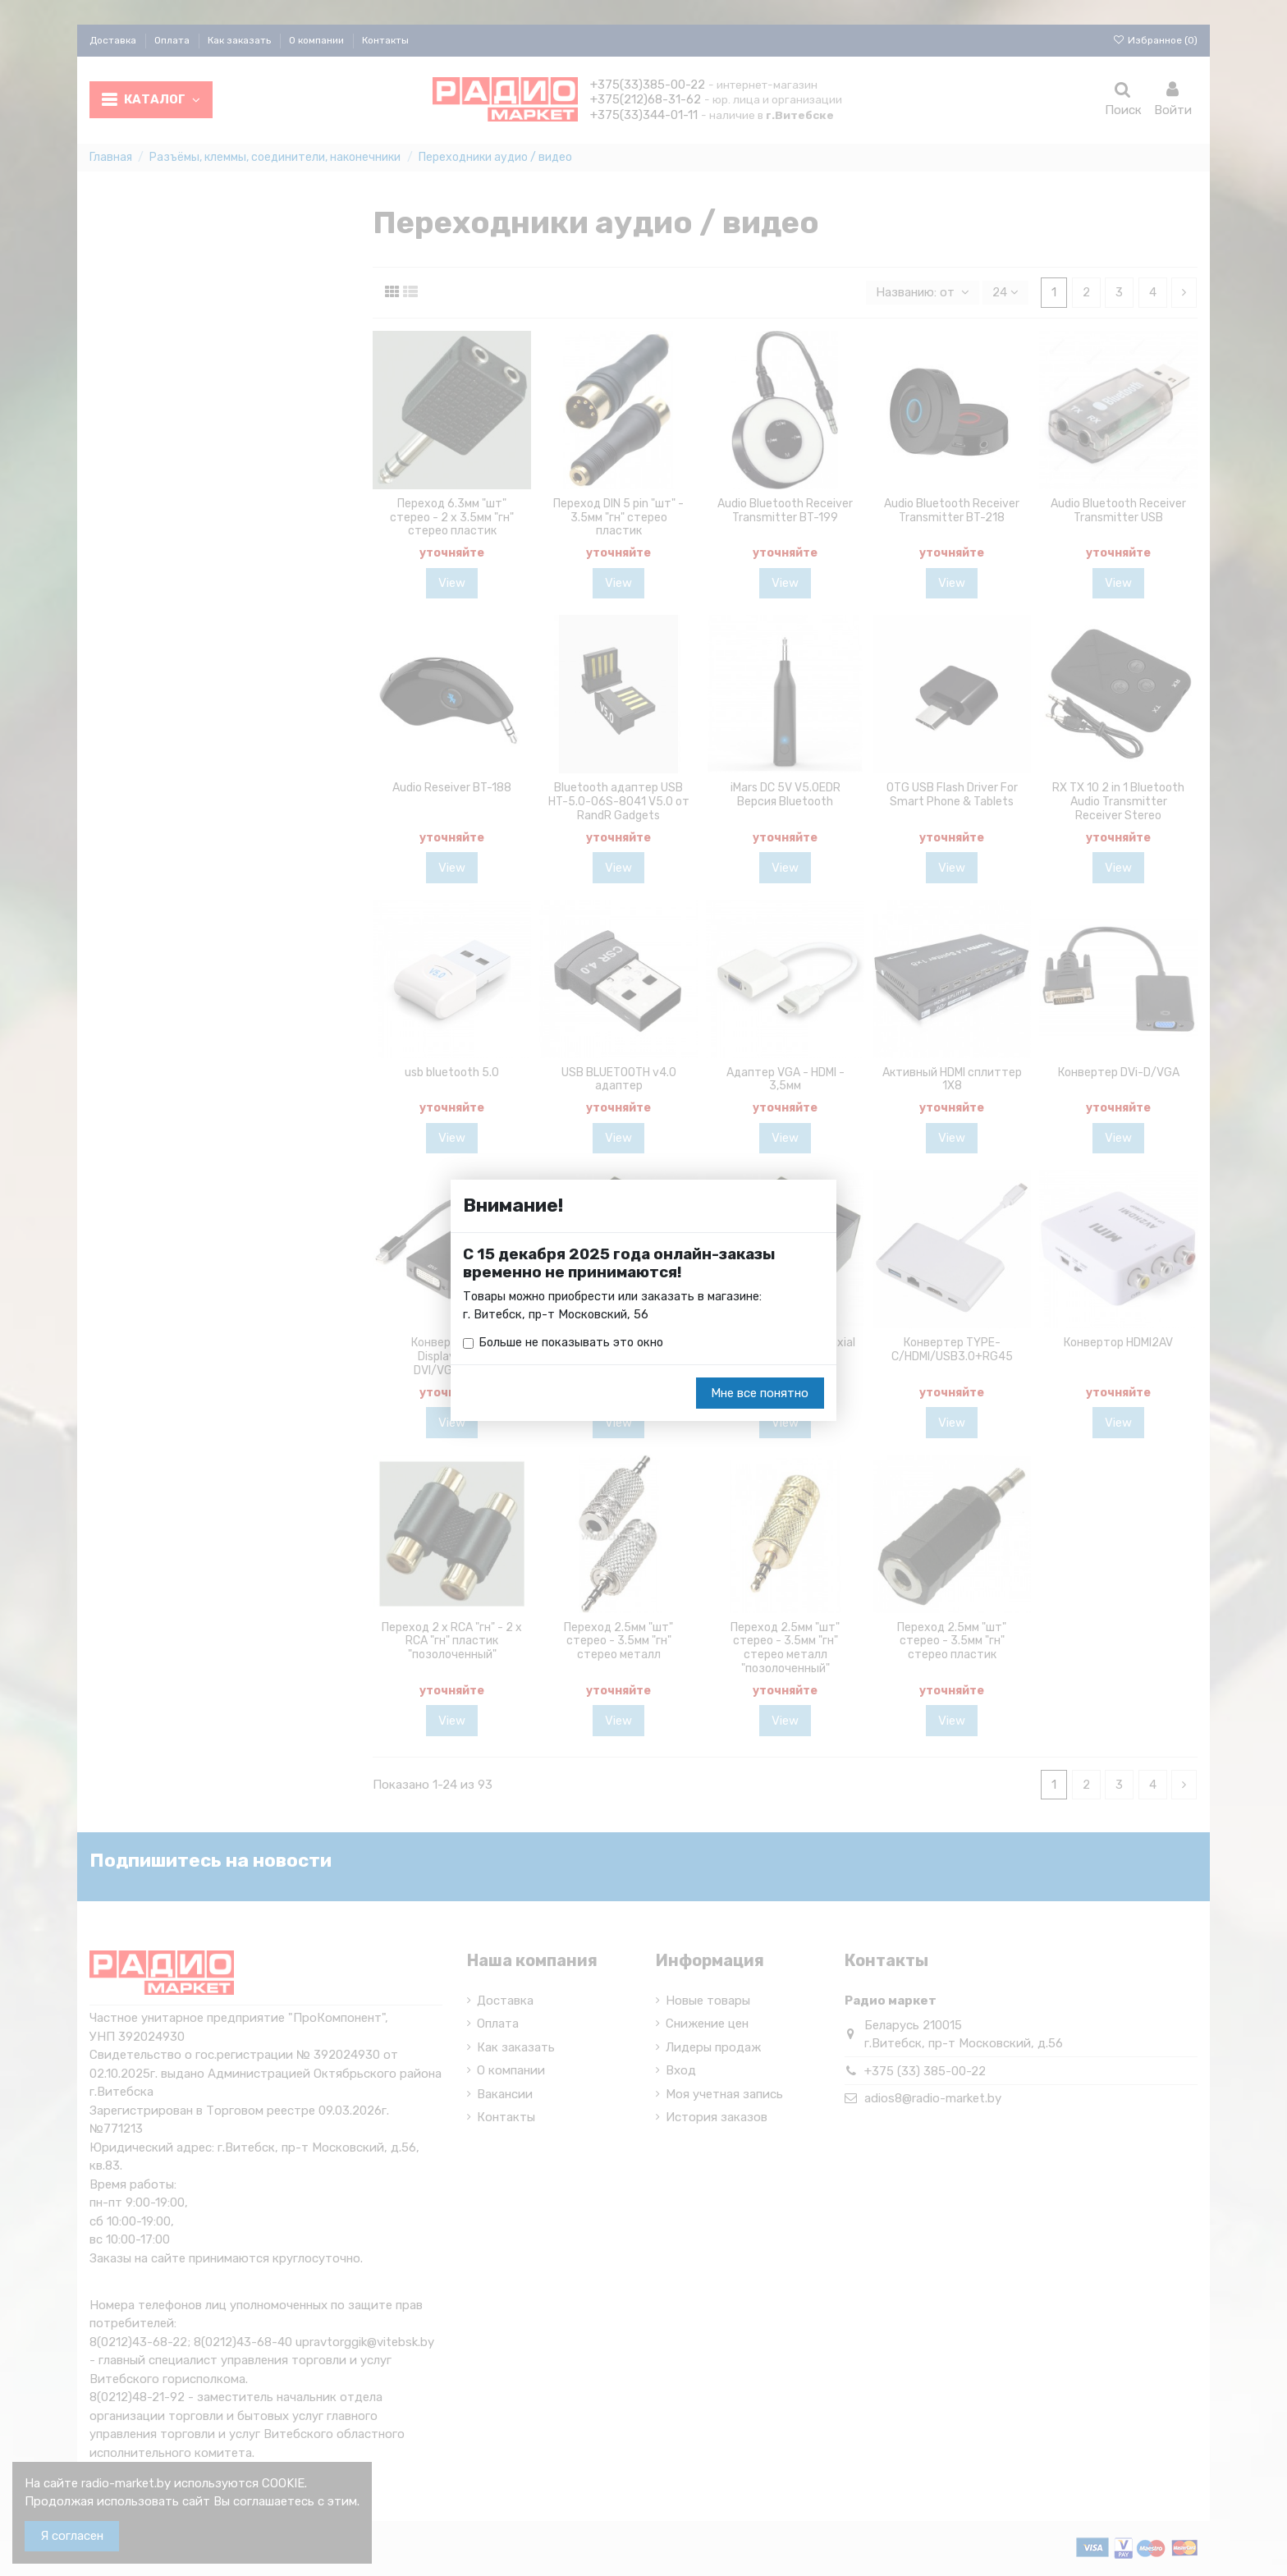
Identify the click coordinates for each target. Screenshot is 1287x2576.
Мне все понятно (759, 1394)
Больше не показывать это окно (573, 1343)
